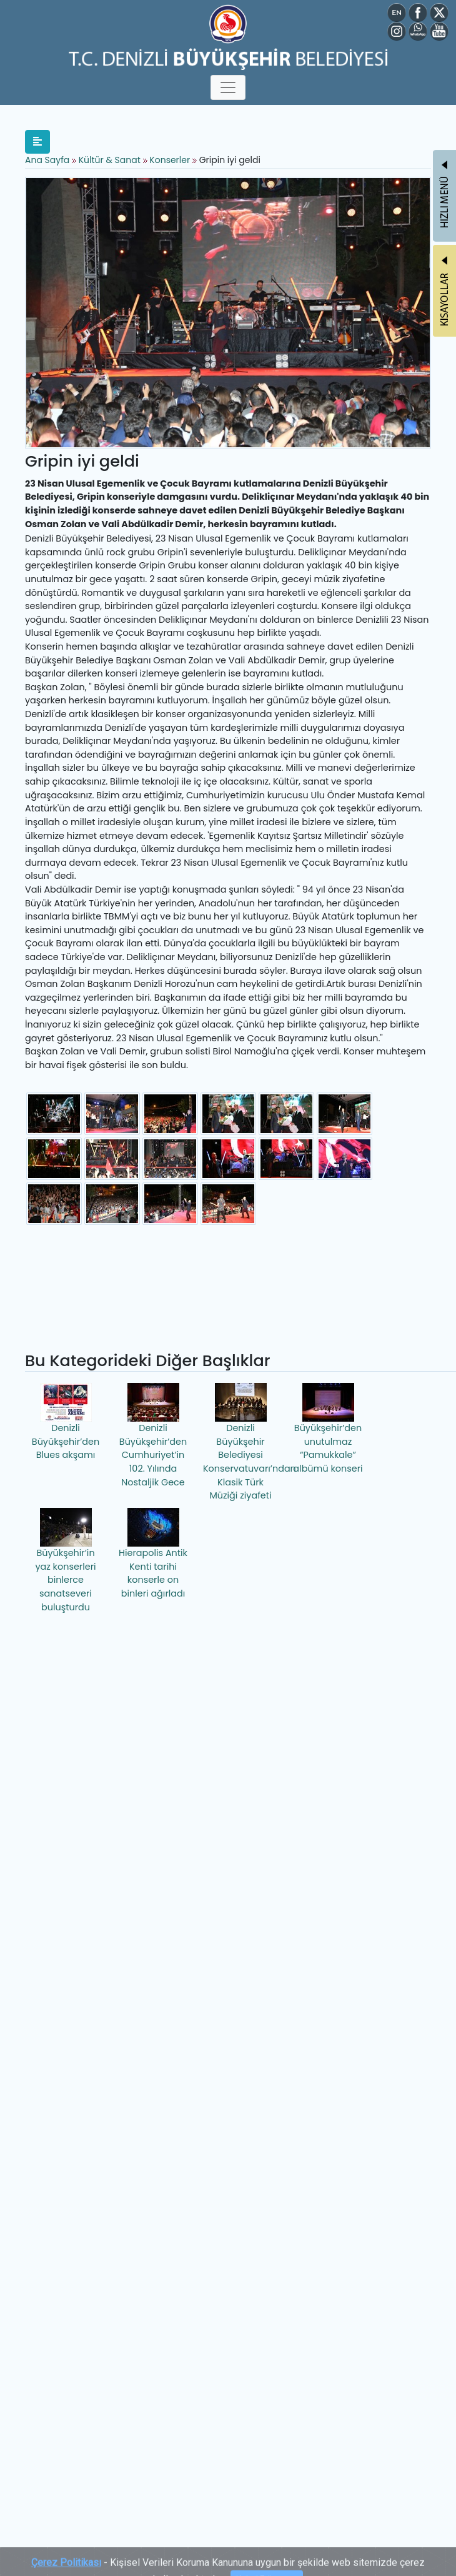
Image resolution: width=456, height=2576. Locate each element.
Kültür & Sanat (111, 160)
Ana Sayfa (47, 160)
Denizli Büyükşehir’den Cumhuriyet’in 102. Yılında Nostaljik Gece (153, 1435)
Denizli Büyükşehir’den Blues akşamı (65, 1422)
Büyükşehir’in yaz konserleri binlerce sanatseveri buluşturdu (65, 1560)
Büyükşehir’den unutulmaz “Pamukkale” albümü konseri (327, 1429)
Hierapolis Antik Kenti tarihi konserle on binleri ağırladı (153, 1554)
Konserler (169, 160)
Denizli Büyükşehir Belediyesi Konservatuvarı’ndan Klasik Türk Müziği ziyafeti (242, 1442)
